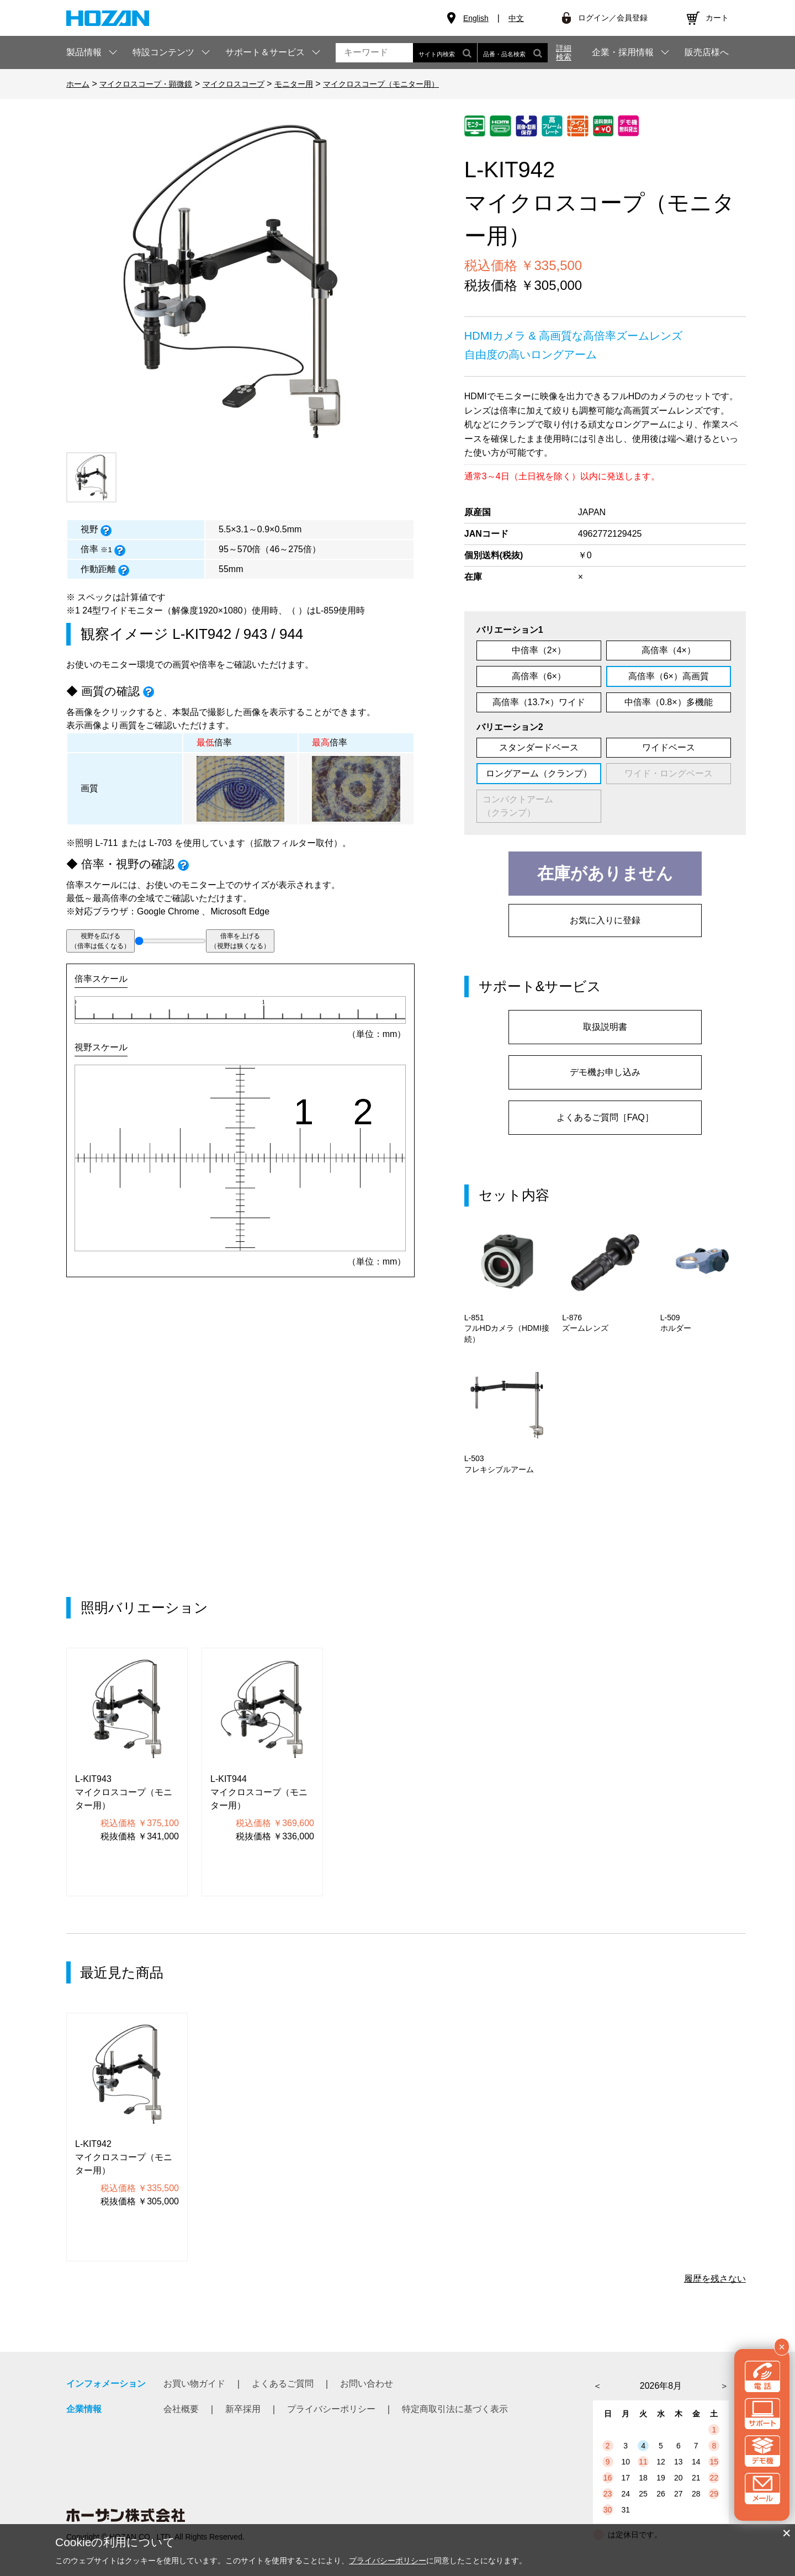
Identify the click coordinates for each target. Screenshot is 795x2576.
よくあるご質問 (283, 2383)
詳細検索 (563, 52)
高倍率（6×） (539, 676)
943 (255, 634)
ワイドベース (668, 747)
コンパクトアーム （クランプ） (536, 806)
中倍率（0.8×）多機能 (668, 702)
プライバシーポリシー (331, 2409)
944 (291, 634)
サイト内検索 (444, 52)
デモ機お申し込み (605, 1072)
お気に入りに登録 (605, 920)
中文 (516, 18)
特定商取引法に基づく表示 (455, 2409)
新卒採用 (243, 2409)
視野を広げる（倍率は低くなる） (100, 941)
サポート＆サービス (265, 52)
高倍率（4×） (669, 650)
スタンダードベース (539, 747)
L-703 (160, 843)
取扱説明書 (605, 1027)
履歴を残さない (715, 2278)
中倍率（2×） (539, 650)
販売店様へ (707, 52)
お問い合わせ (366, 2383)
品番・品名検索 (512, 52)
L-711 (106, 843)
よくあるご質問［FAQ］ (605, 1117)
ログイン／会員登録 (613, 17)
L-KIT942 (201, 634)
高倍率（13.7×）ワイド (538, 702)
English (476, 18)
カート (717, 17)
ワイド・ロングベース (668, 773)
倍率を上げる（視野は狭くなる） (240, 941)
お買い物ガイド (194, 2383)
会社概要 (181, 2409)
